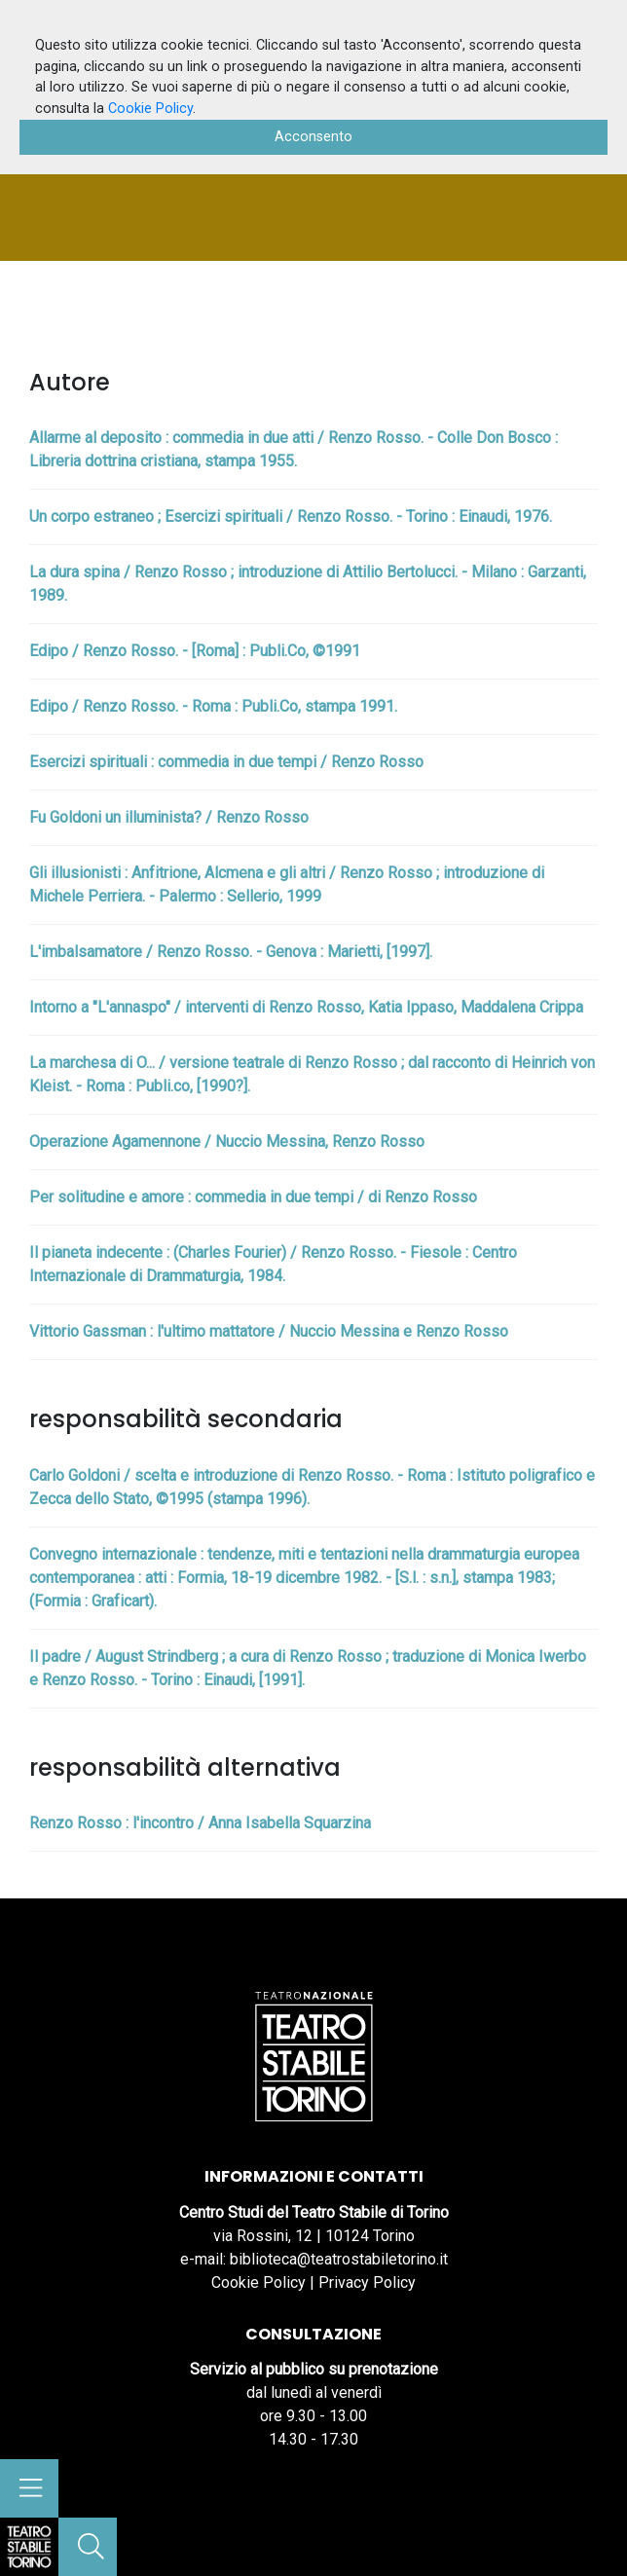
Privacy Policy (367, 2282)
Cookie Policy (258, 2282)
